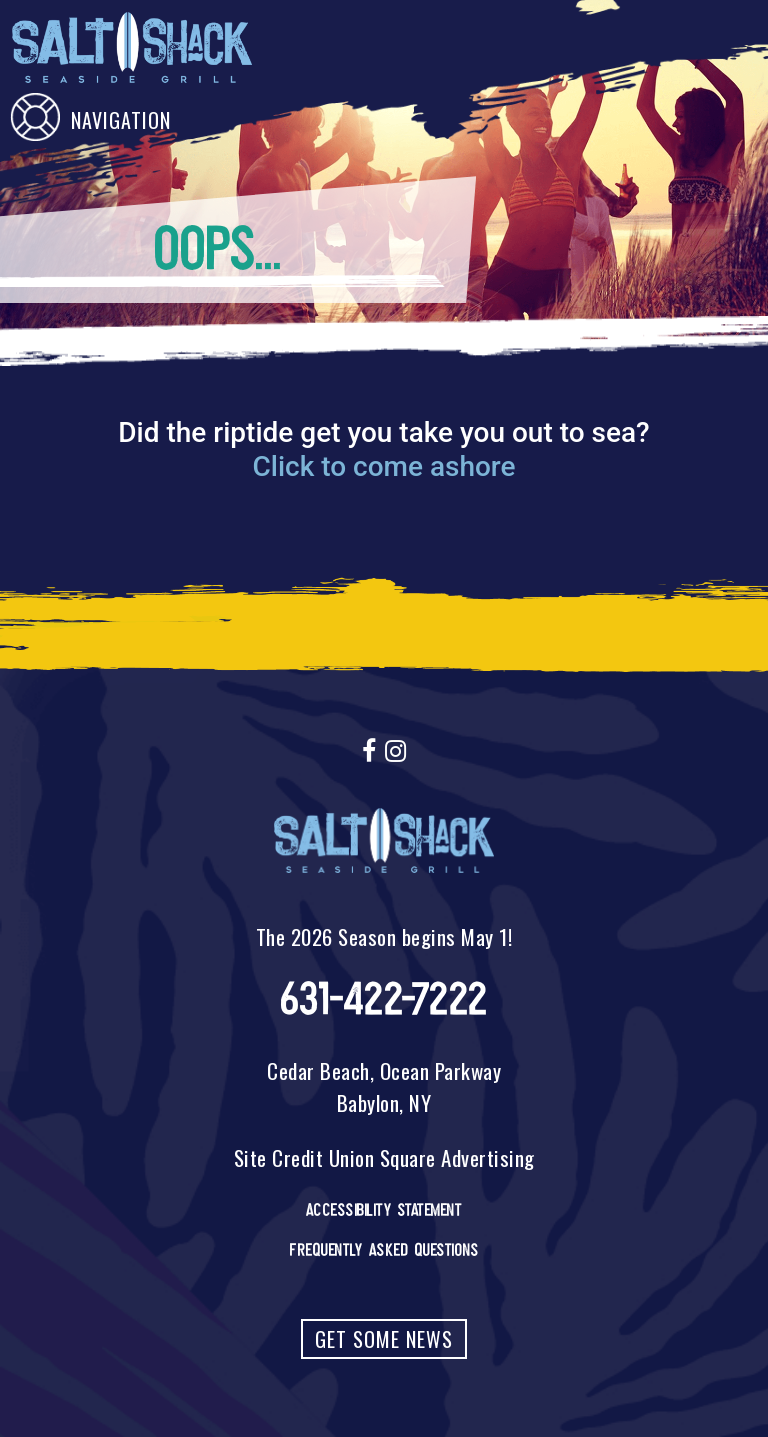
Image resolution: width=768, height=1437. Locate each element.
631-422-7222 (384, 999)
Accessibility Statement (384, 1210)
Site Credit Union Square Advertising (384, 1157)
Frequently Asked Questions (384, 1250)
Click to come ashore (383, 466)
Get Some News (384, 1339)
